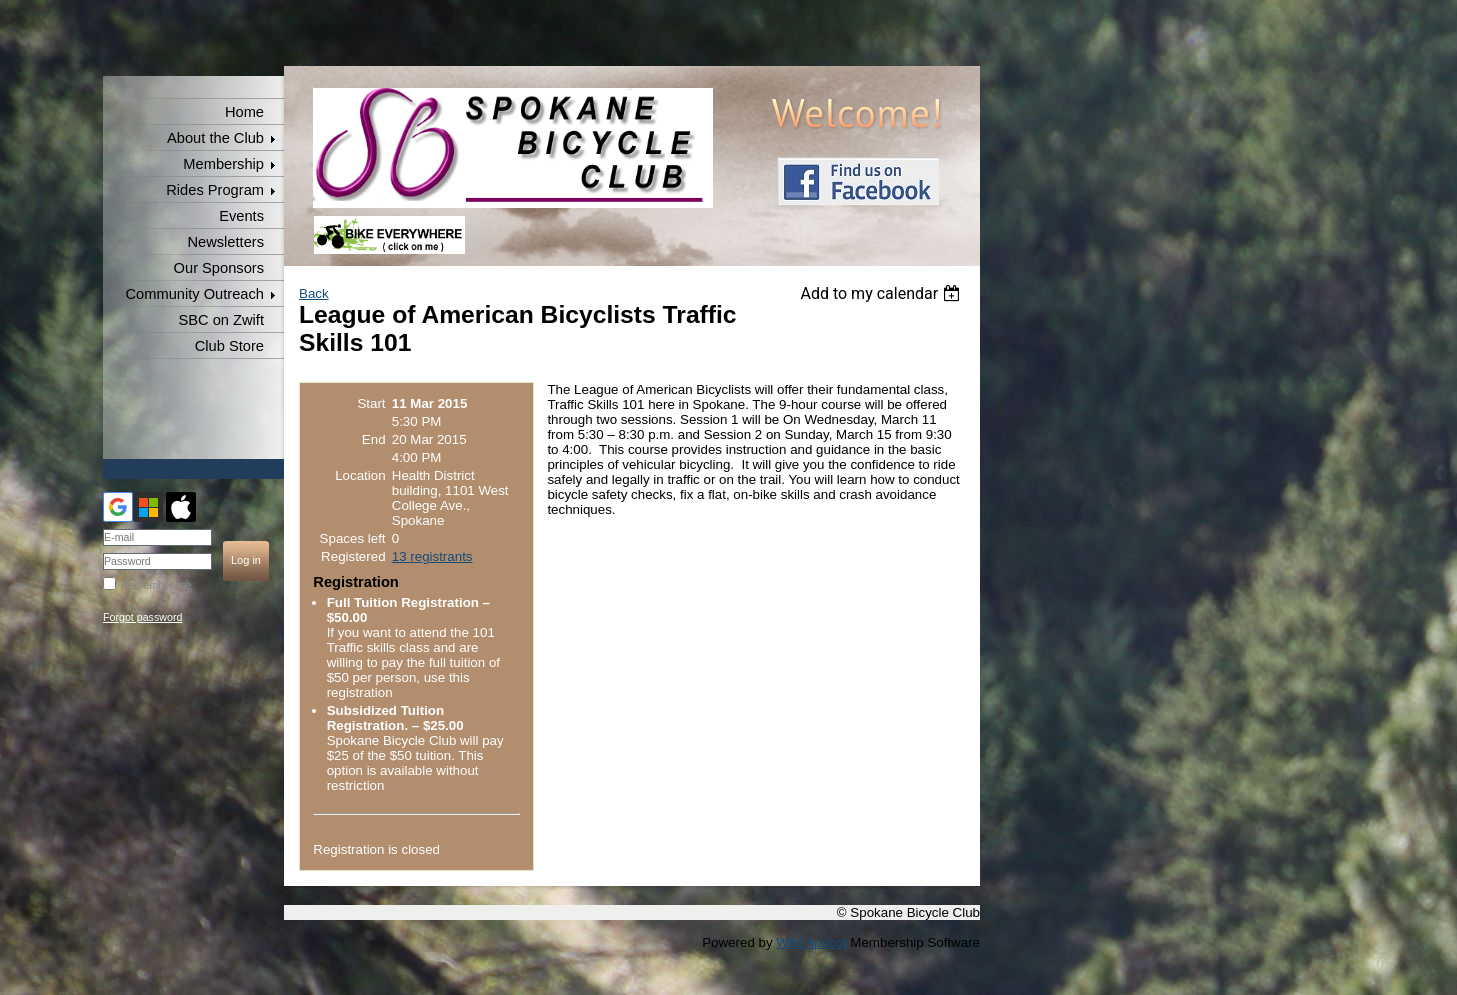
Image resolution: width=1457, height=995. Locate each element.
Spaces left (353, 538)
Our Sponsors (219, 268)
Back (314, 293)
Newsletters (225, 242)
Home (244, 112)
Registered (353, 556)
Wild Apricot (811, 942)
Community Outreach (195, 294)
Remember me (156, 585)
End (374, 439)
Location (360, 475)
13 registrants (432, 556)
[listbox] (882, 293)
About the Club (215, 138)
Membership (223, 164)
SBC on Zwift (221, 320)
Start (371, 403)
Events (241, 216)
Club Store (229, 346)
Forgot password (142, 617)
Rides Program (215, 190)
